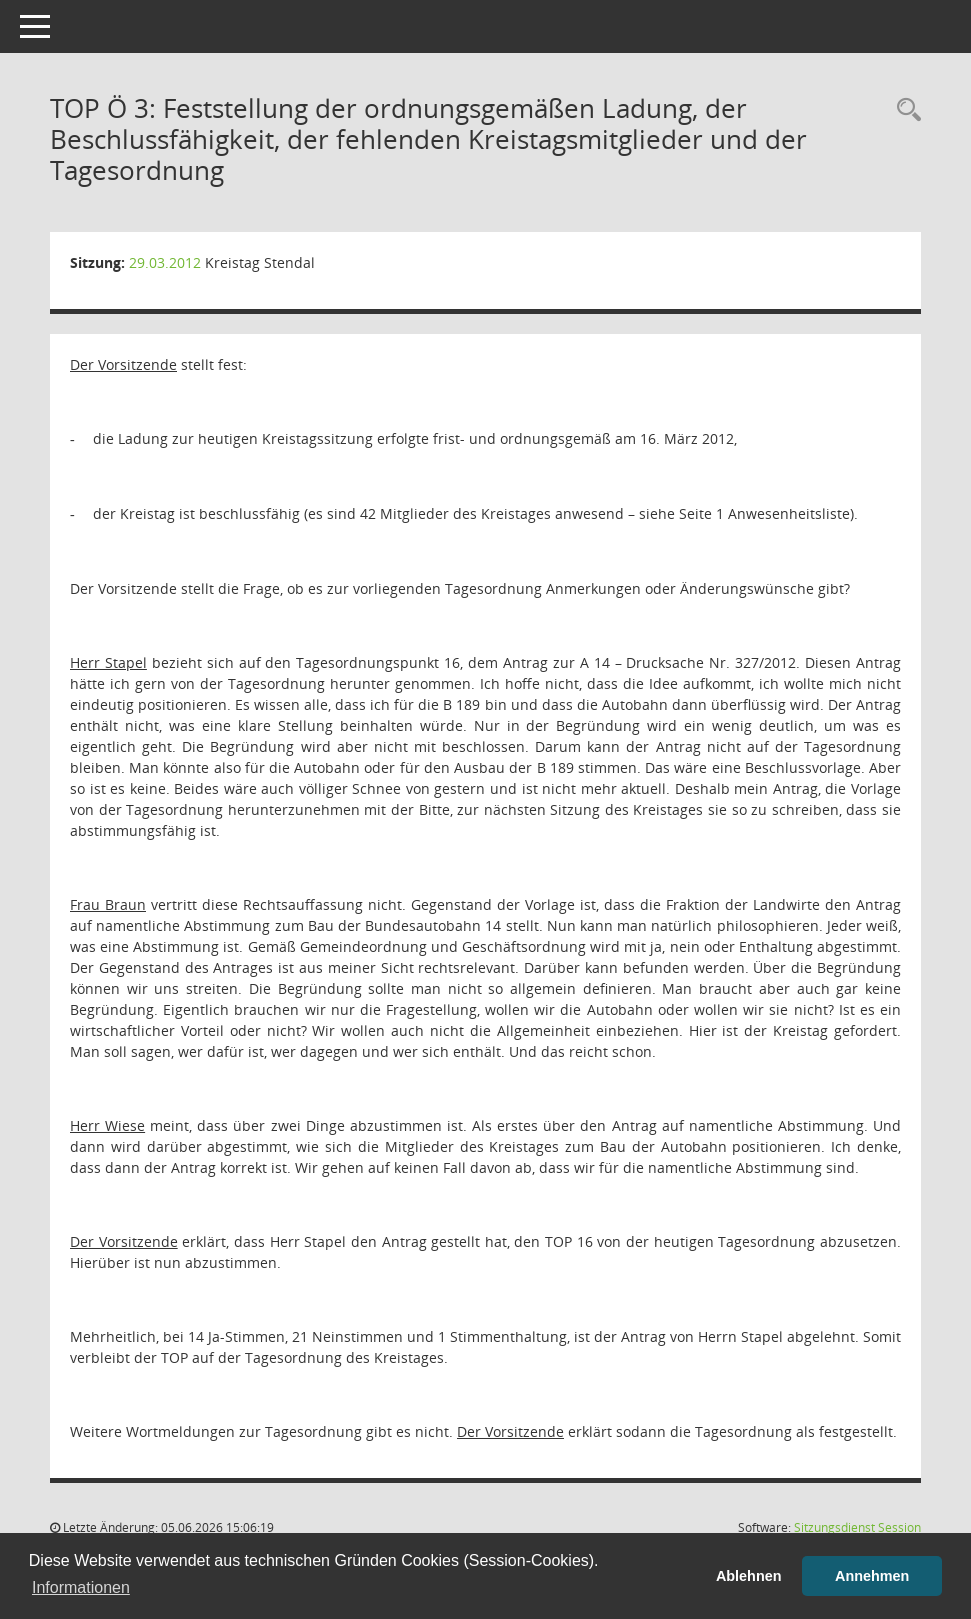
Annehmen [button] (872, 1576)
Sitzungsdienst (857, 1527)
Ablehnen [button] (749, 1576)
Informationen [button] (81, 1587)
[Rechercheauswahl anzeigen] (904, 110)
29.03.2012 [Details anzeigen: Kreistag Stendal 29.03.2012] (165, 262)
